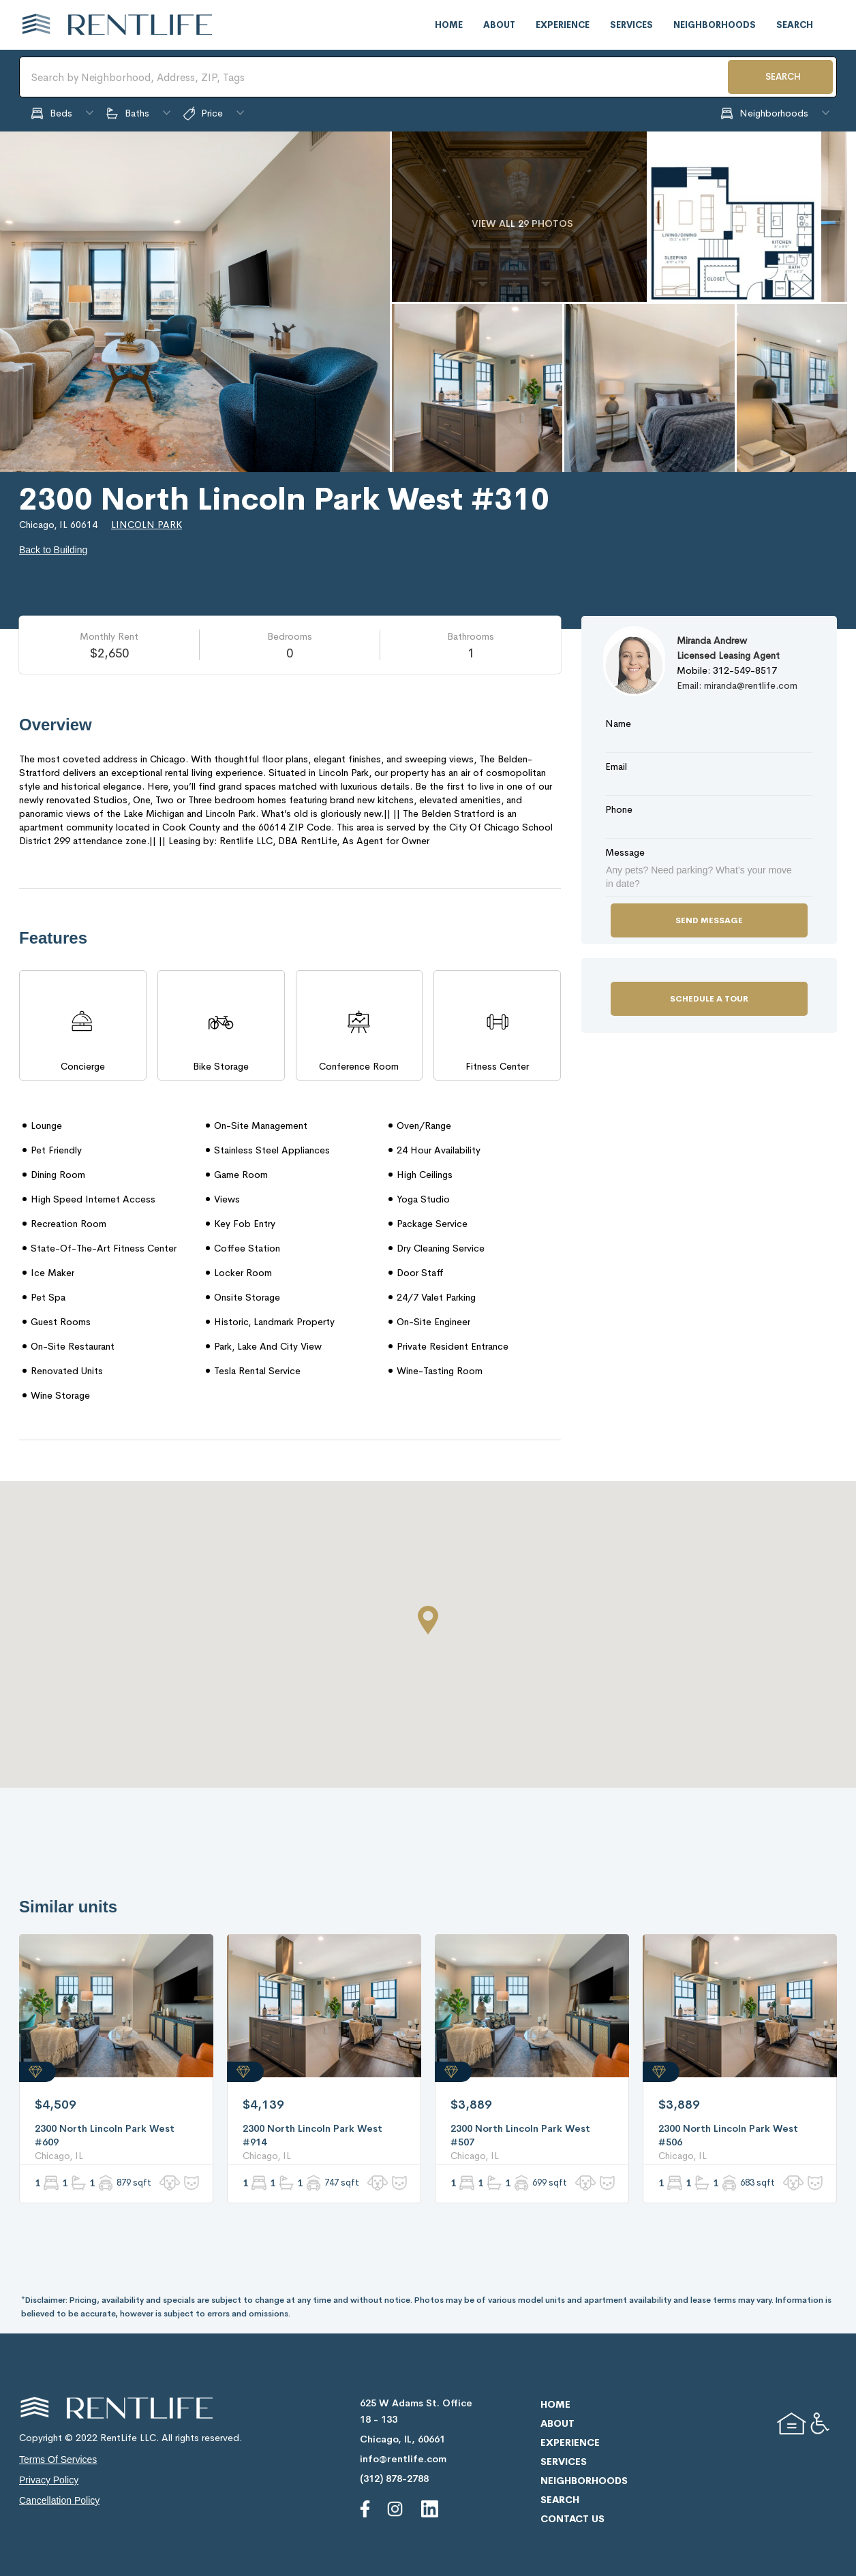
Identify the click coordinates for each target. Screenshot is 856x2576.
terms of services (58, 2459)
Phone (618, 809)
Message (625, 852)
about (499, 25)
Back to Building (53, 549)
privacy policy (48, 2479)
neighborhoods (714, 25)
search (794, 25)
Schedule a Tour (709, 998)
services (631, 25)
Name (618, 723)
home (449, 25)
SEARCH (783, 76)
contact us (572, 2519)
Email (616, 766)
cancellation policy (59, 2500)
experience (563, 25)
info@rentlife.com (403, 2459)
